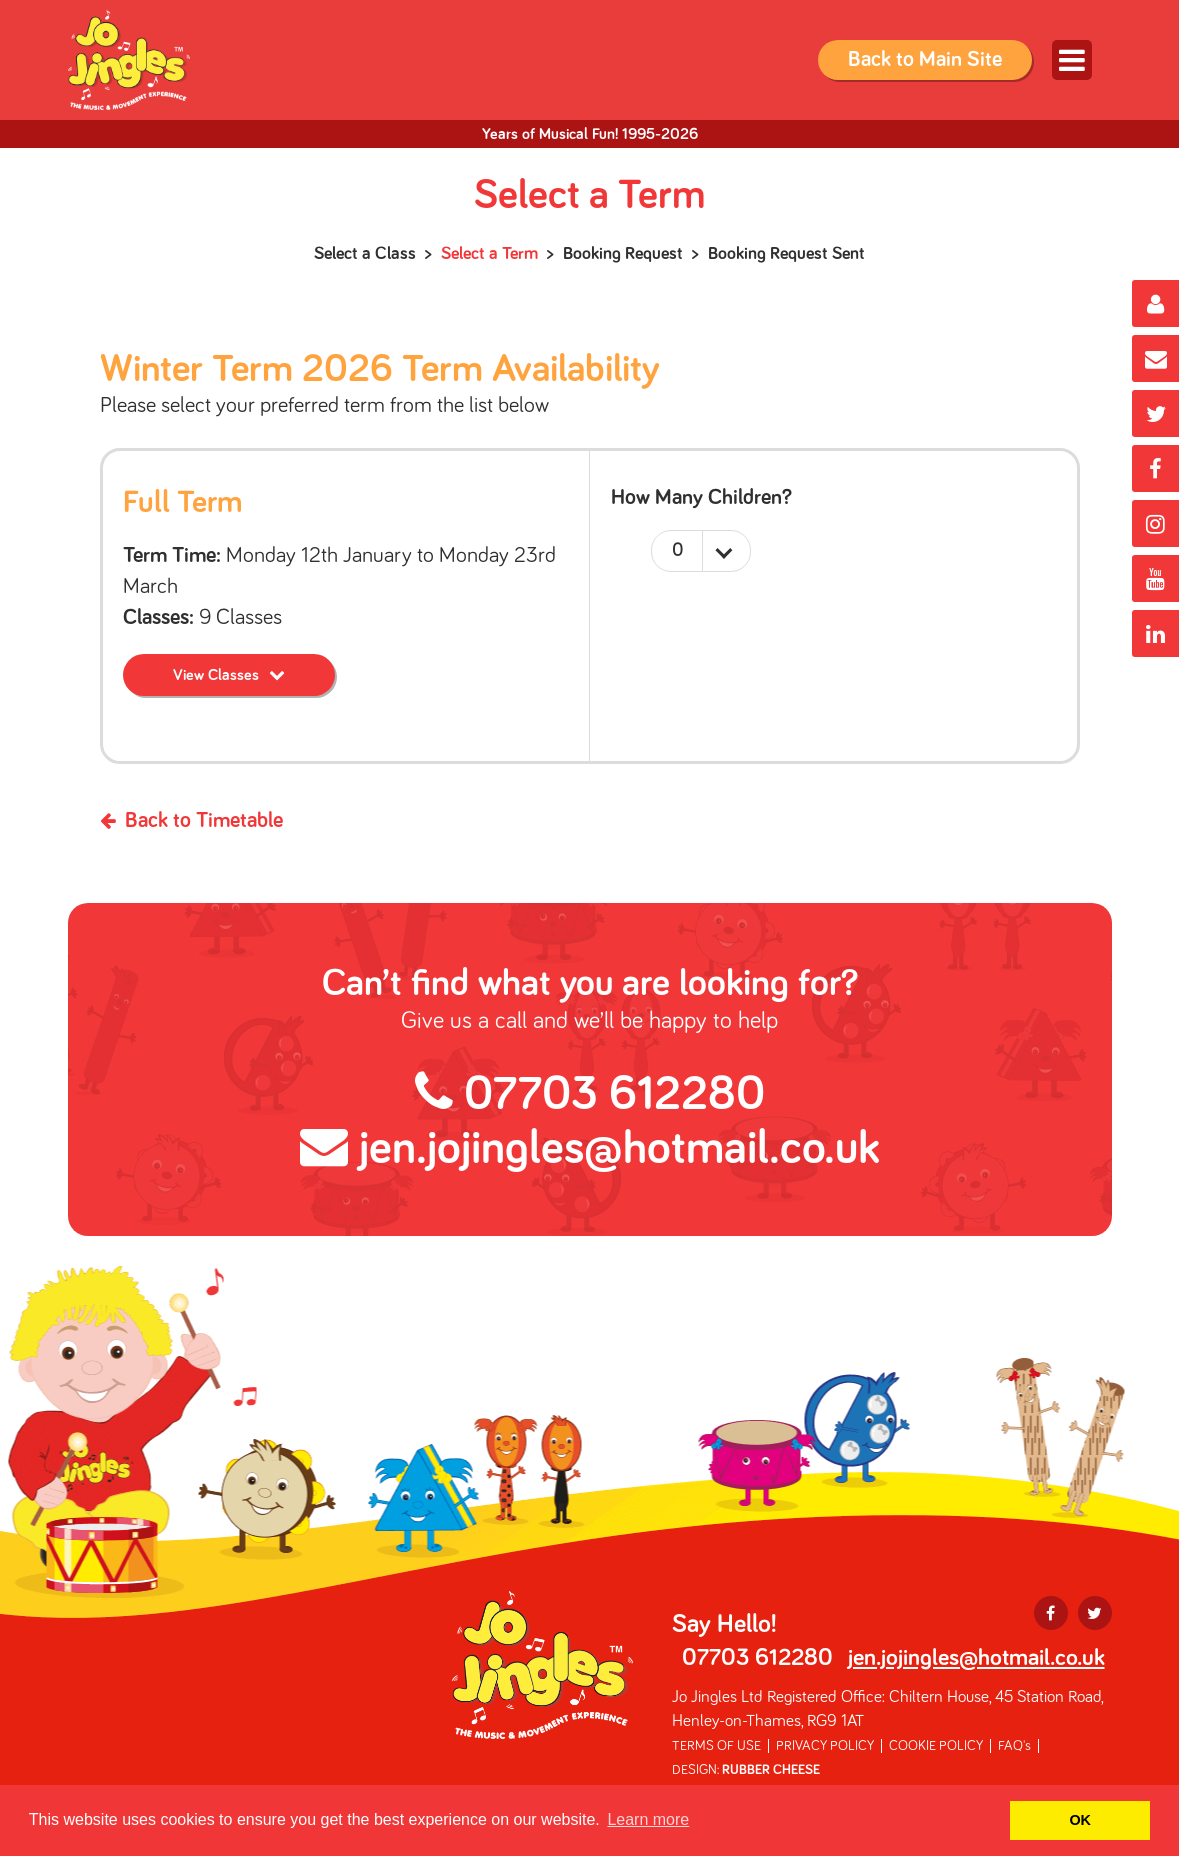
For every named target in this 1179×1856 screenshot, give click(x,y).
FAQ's (1014, 1746)
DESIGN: (746, 1770)
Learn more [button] (648, 1819)
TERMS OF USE (716, 1746)
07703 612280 (590, 1095)
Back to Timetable (191, 821)
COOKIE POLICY (936, 1746)
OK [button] (1080, 1820)
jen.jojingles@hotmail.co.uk (590, 1149)
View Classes (216, 675)
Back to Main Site (925, 60)
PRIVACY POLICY (825, 1746)
